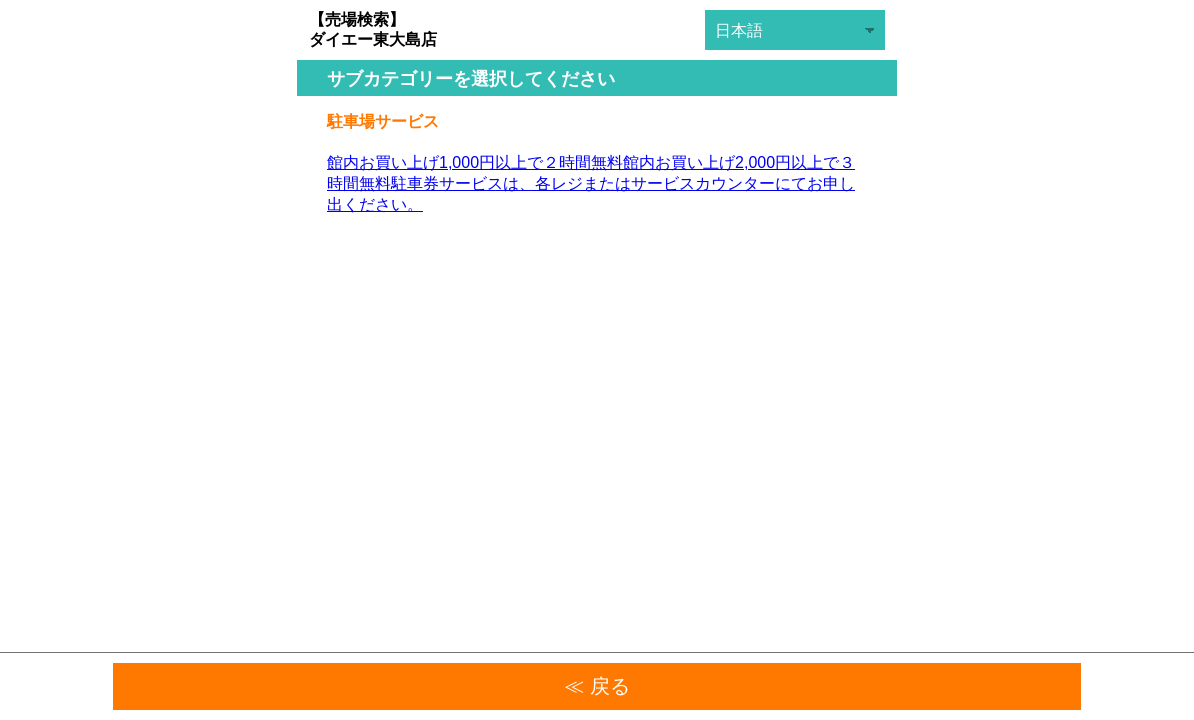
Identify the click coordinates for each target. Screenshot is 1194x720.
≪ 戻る (597, 686)
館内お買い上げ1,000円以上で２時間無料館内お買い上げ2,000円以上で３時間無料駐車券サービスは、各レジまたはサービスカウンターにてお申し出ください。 (591, 183)
